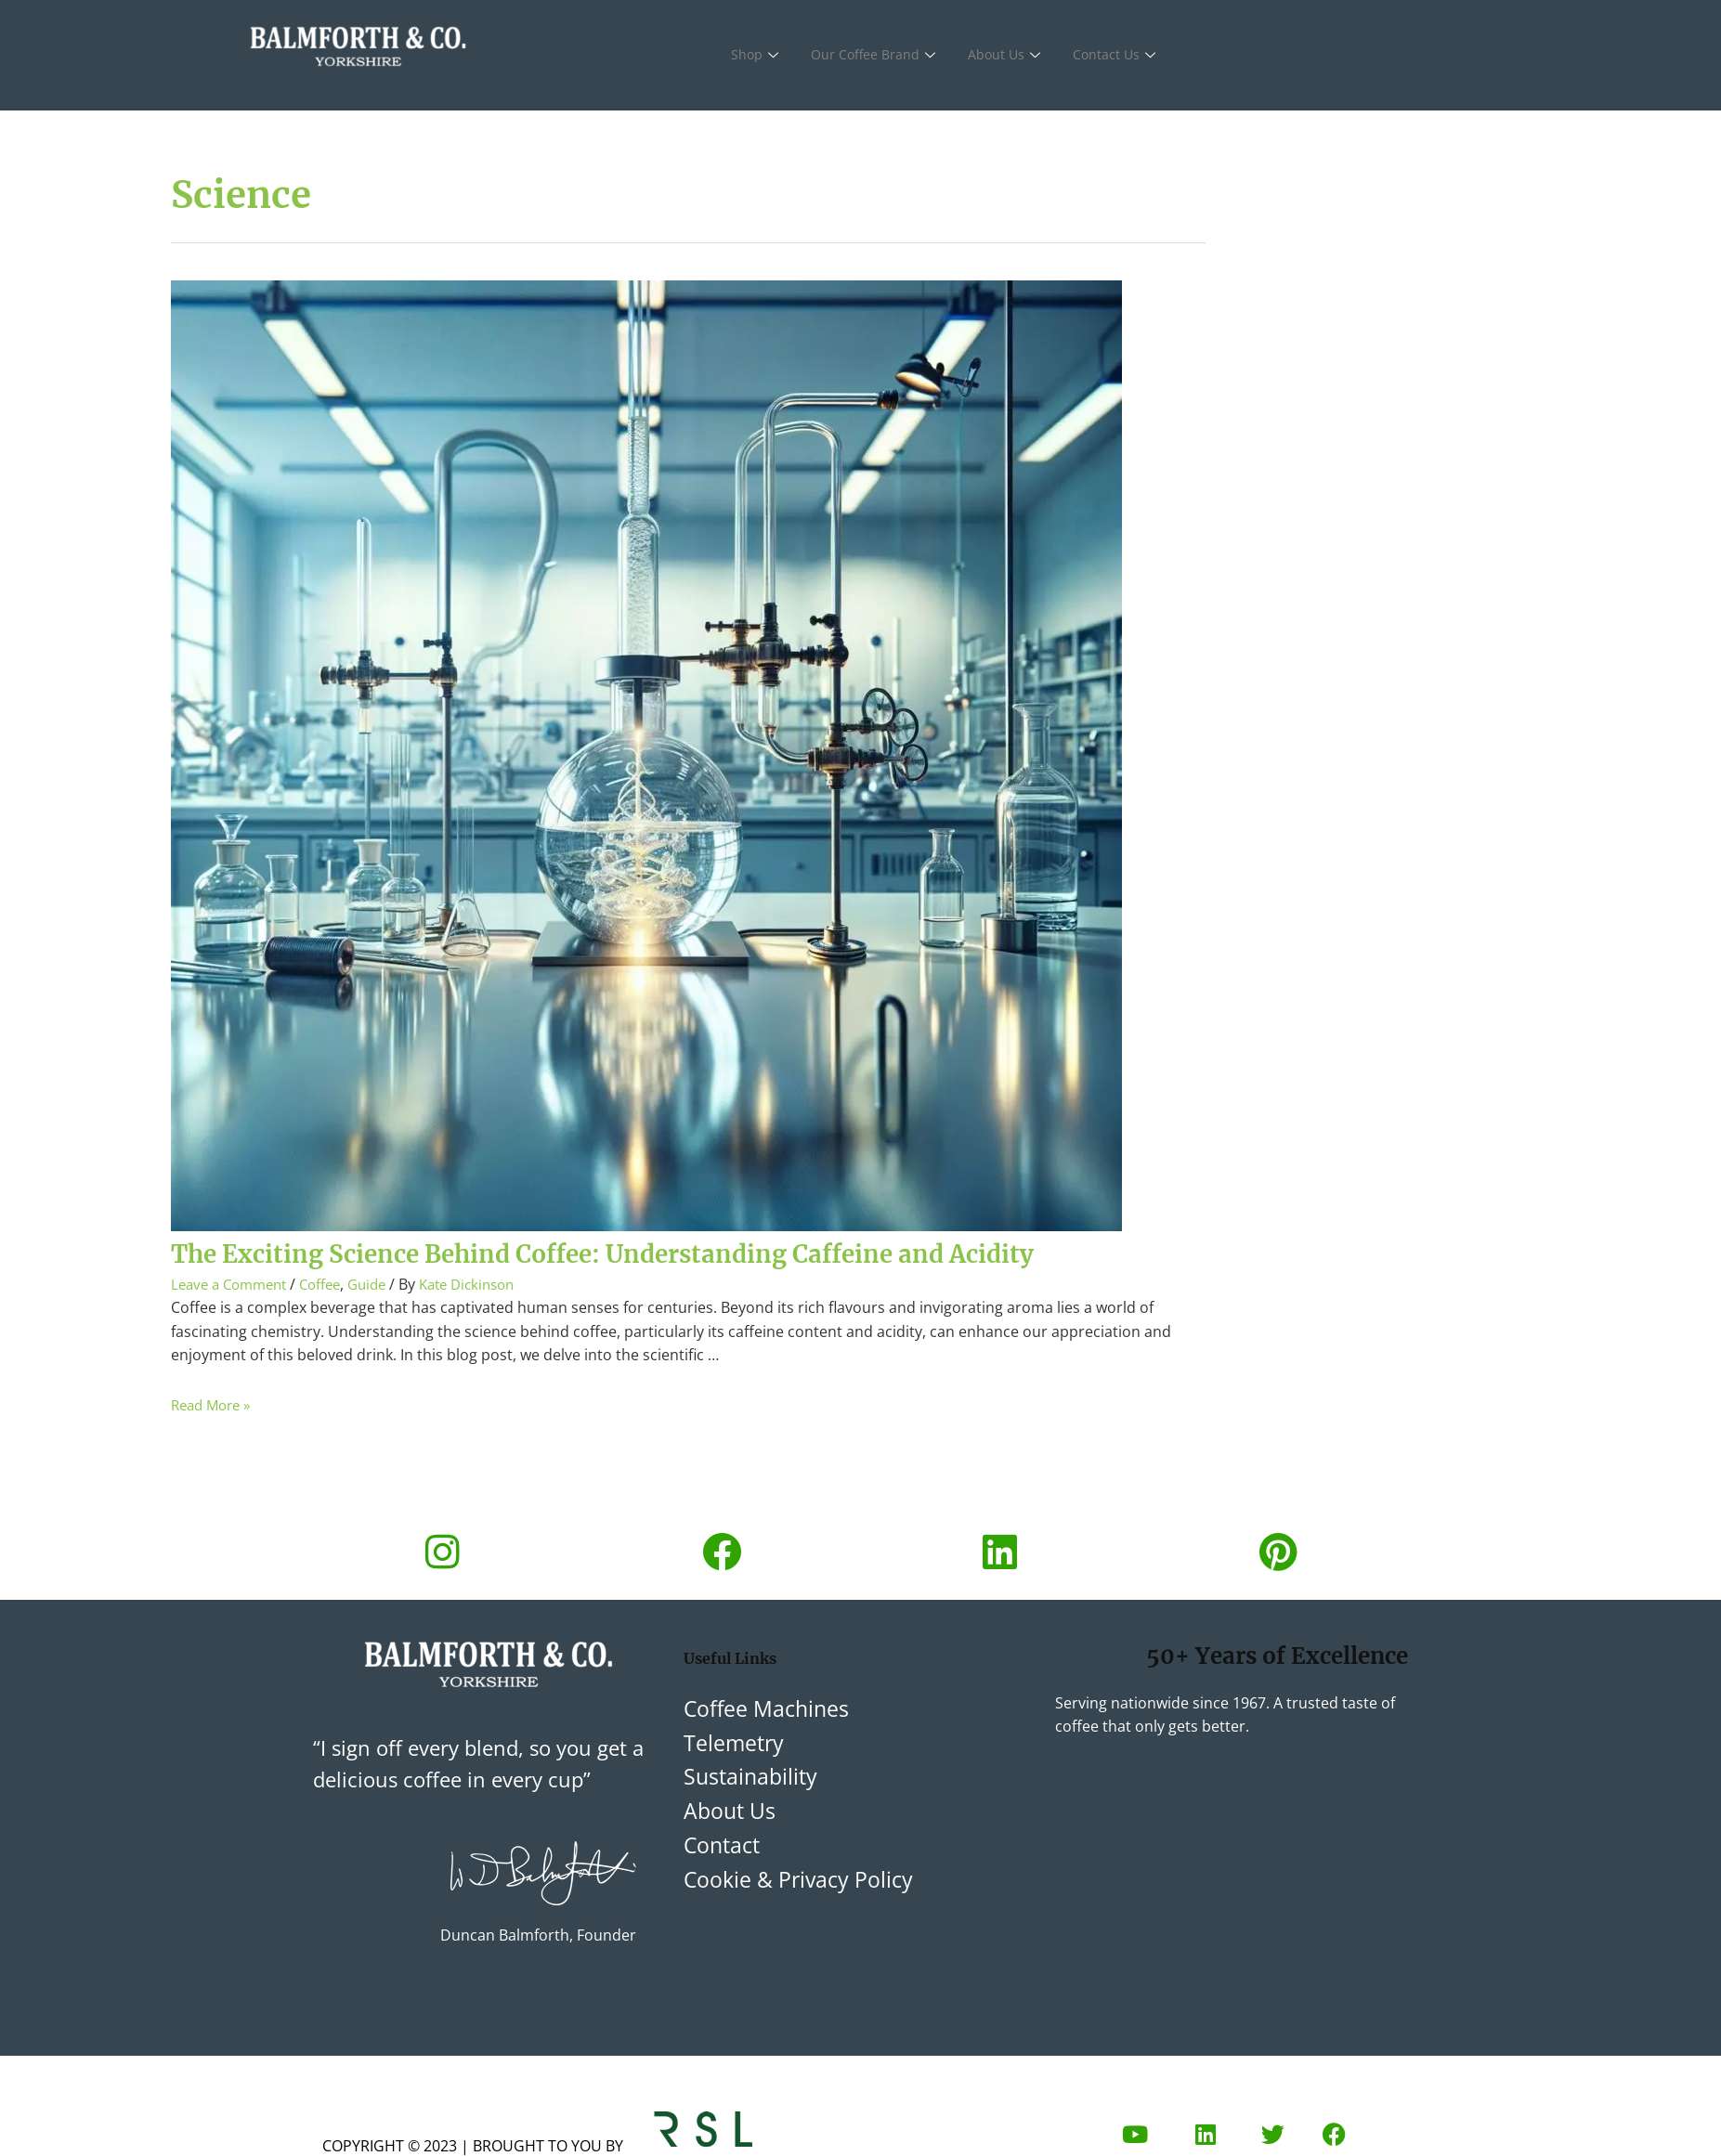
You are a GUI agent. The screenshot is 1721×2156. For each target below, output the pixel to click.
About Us (1011, 55)
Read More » (214, 1445)
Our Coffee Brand (878, 55)
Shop (757, 55)
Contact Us (1123, 55)
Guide (383, 1325)
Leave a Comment (233, 1325)
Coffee (332, 1325)
